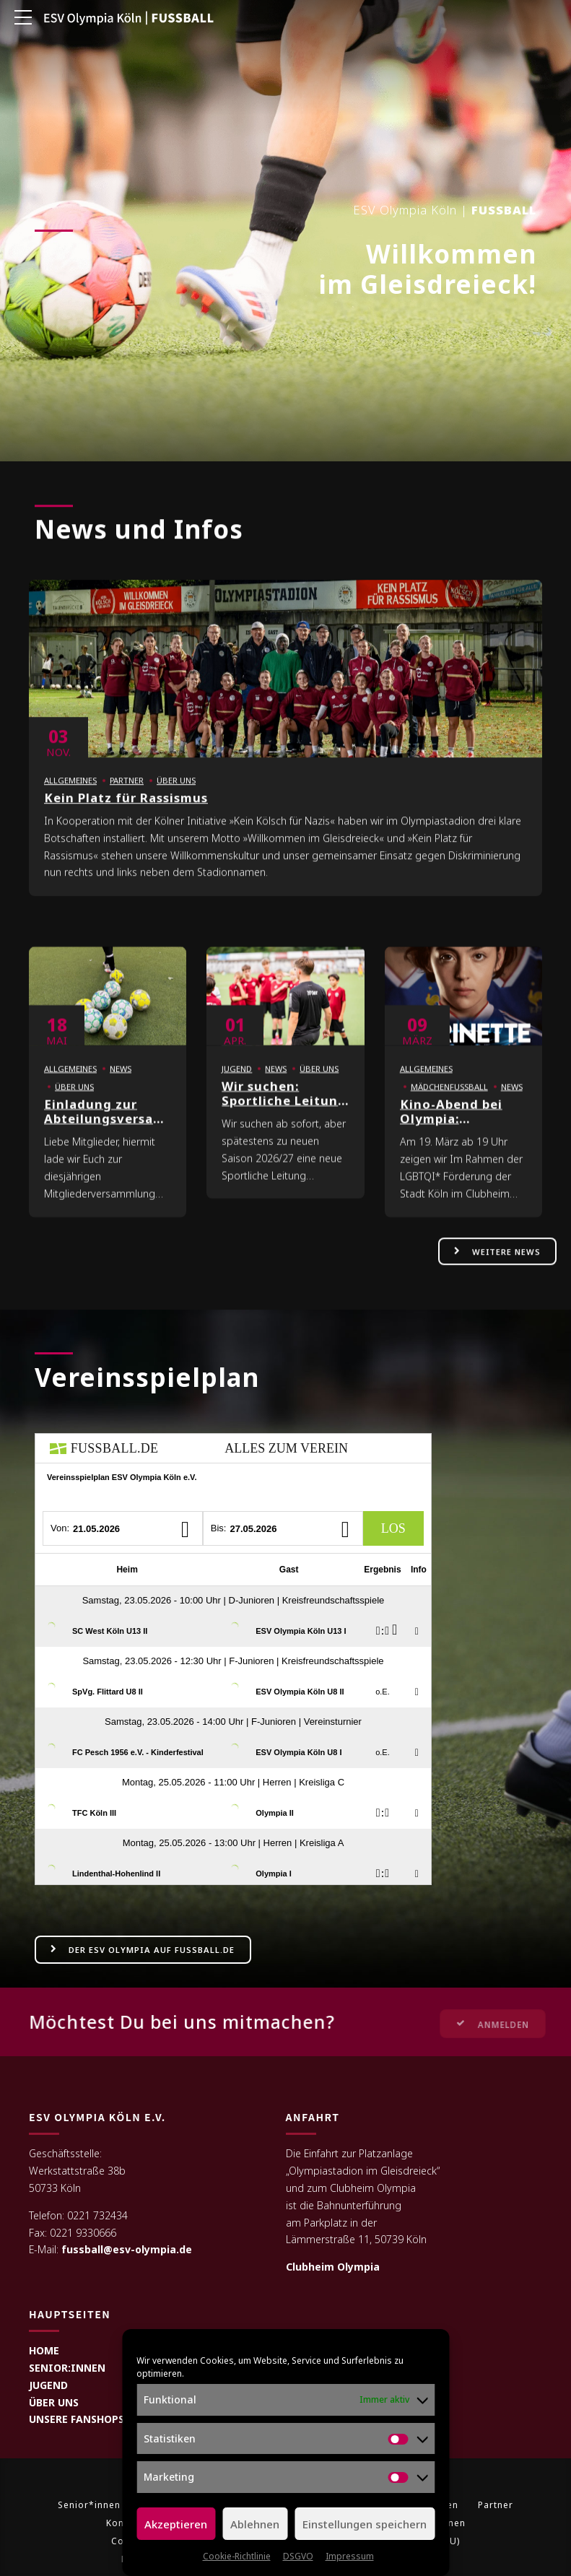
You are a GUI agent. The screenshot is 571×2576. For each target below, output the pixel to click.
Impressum (350, 2556)
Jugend (237, 1085)
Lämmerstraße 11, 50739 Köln (356, 2240)
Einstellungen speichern (364, 2524)
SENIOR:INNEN (67, 2368)
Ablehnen (254, 2524)
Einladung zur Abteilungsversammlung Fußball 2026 (126, 1136)
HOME (44, 2350)
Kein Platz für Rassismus (126, 815)
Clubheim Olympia (333, 2267)
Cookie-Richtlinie (237, 2556)
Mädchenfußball (449, 1104)
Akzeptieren (175, 2524)
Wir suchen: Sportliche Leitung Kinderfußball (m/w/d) (284, 1125)
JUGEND (48, 2385)
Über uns (176, 797)
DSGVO (298, 2556)
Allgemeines (70, 797)
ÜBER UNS (54, 2402)
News (120, 1085)
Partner (127, 797)
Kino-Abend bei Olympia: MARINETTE (451, 1136)
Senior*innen (89, 2505)
